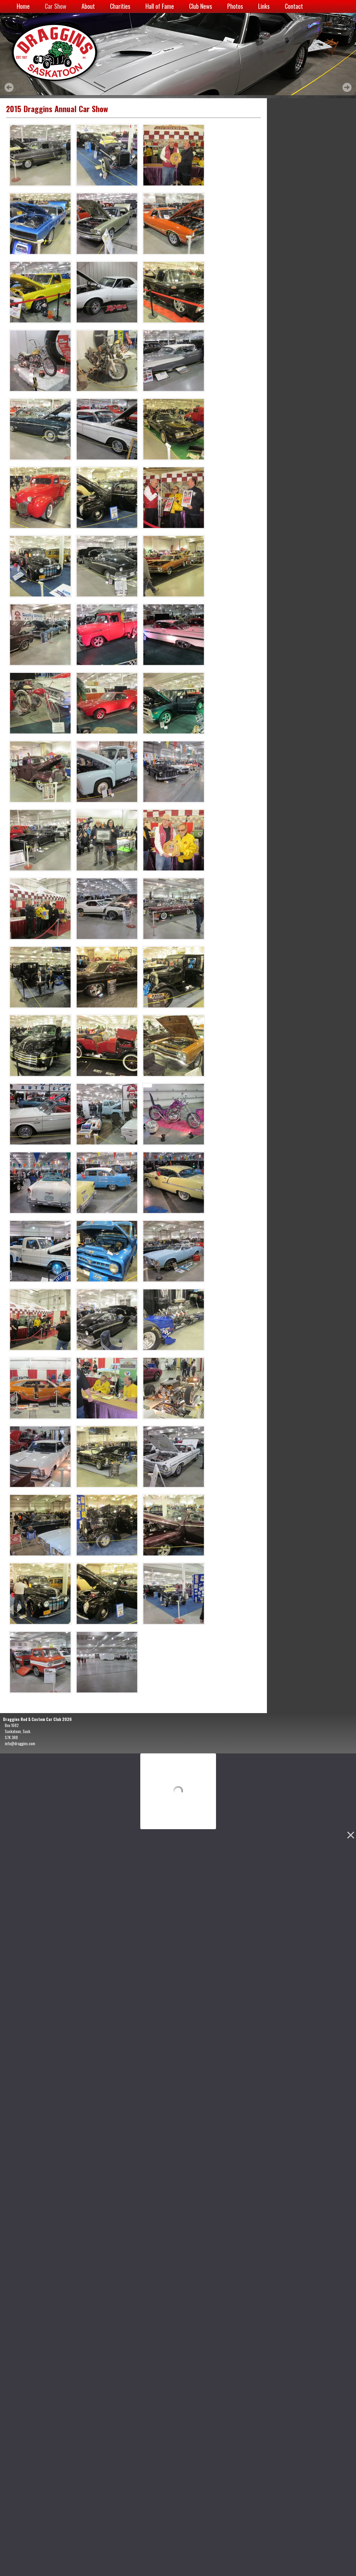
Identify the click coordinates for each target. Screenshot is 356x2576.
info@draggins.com (20, 1743)
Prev (9, 87)
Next (346, 87)
